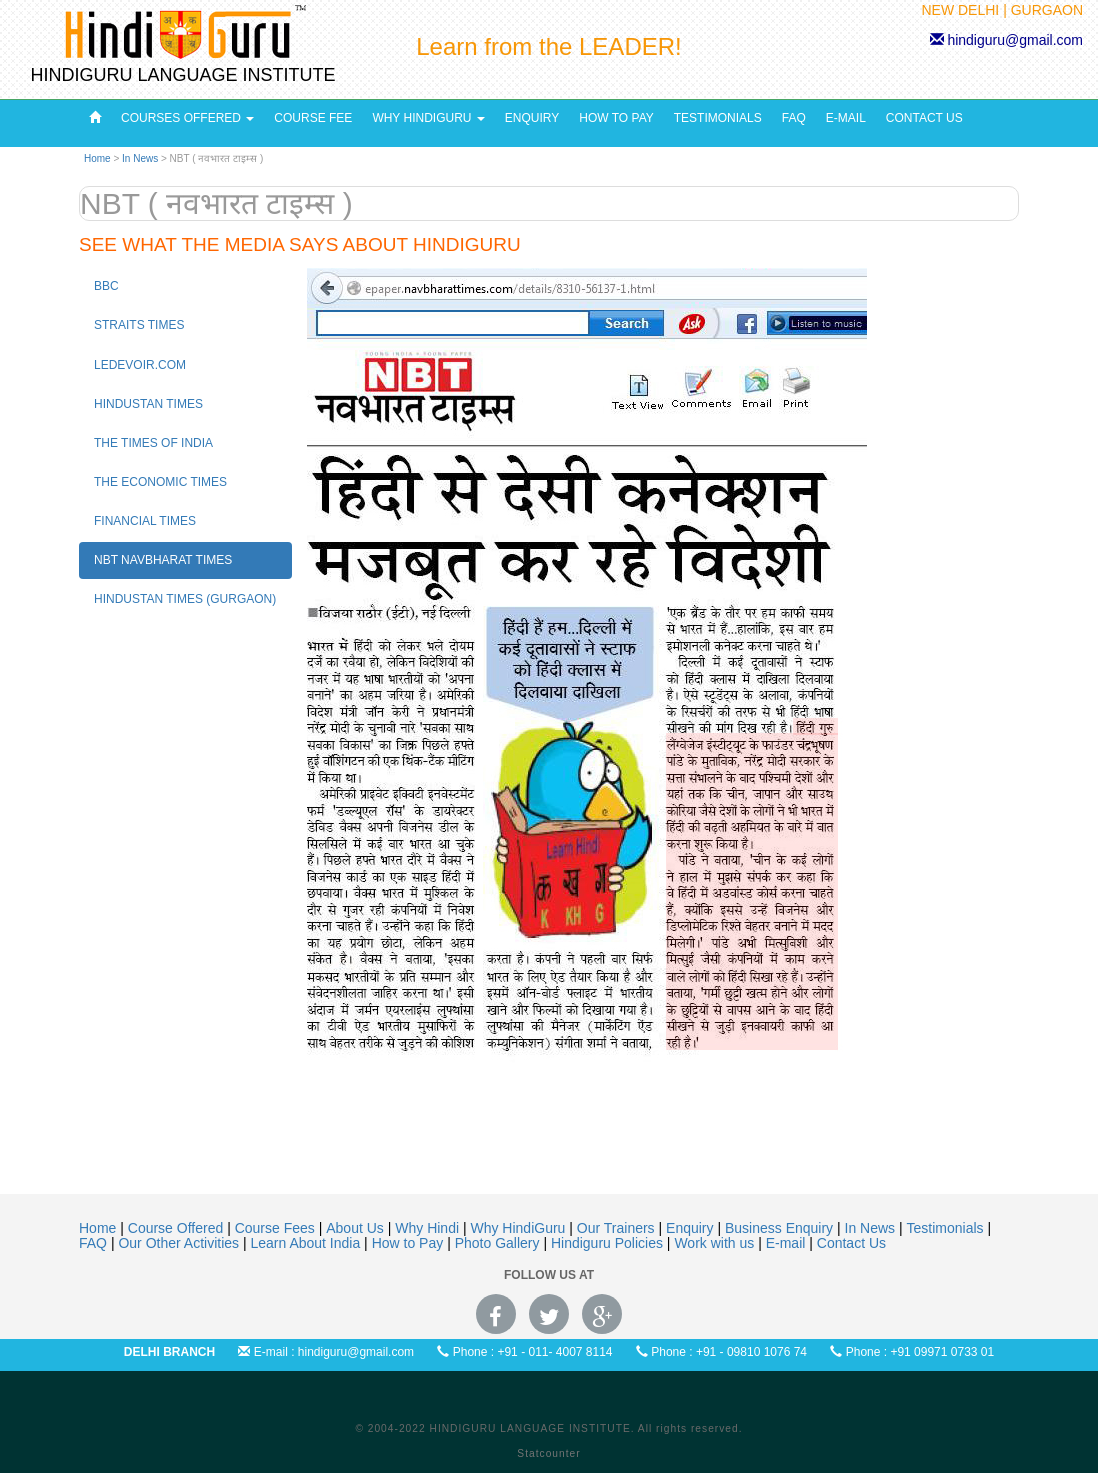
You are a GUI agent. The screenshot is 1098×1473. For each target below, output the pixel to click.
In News (141, 158)
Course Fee (313, 118)
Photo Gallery (499, 1243)
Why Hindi (429, 1228)
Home (97, 158)
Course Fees (277, 1228)
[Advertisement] (549, 1159)
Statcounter (548, 1453)
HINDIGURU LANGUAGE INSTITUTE (182, 75)
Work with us (716, 1243)
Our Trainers (618, 1228)
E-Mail (846, 118)
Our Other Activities (180, 1243)
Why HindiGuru (428, 118)
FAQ (794, 118)
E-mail (788, 1243)
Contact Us (924, 118)
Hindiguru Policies (609, 1243)
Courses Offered (187, 118)
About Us (356, 1228)
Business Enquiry (781, 1228)
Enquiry (532, 118)
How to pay (616, 118)
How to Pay (409, 1243)
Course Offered (177, 1228)
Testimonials (718, 118)
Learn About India (307, 1243)
